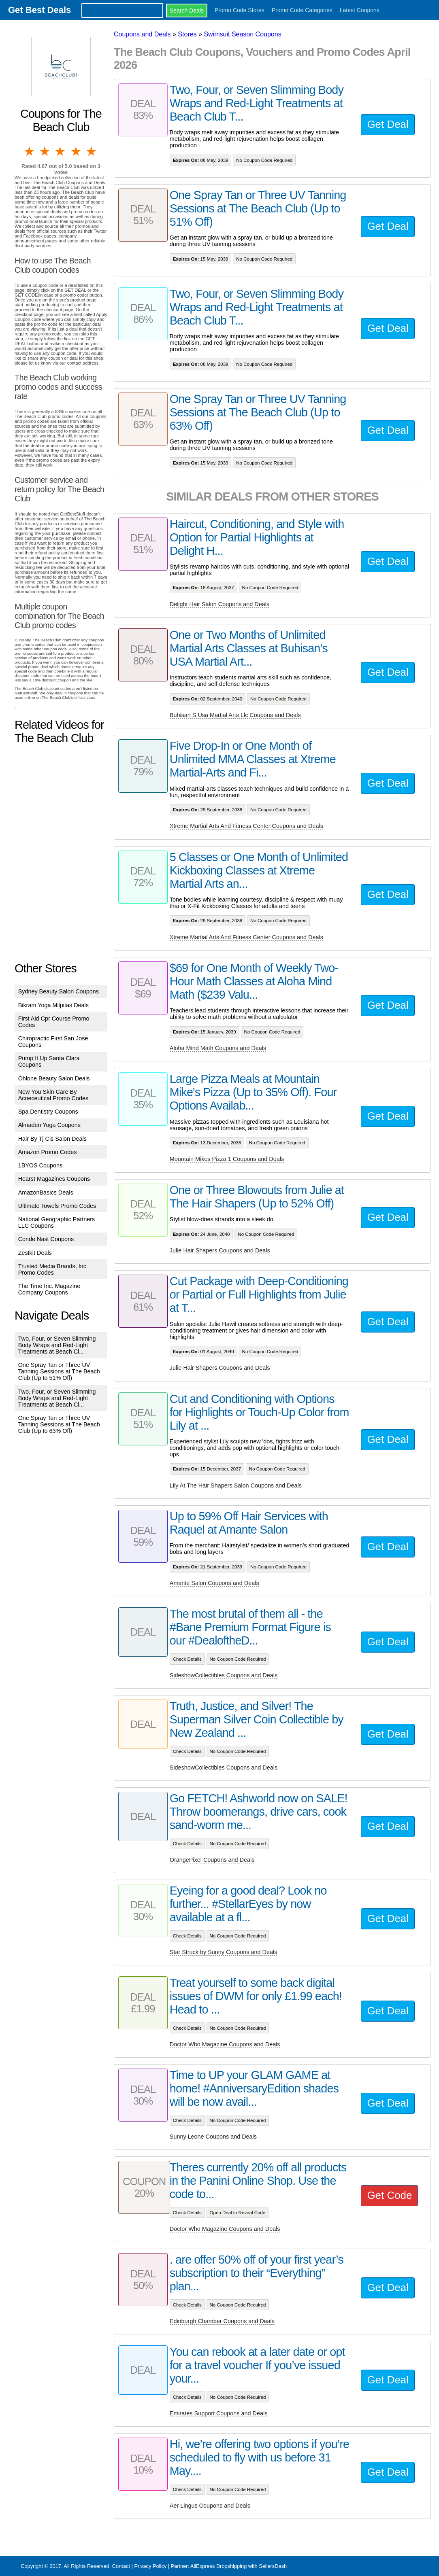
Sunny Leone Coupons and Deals (213, 2136)
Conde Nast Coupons (46, 1239)
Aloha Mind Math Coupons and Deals (218, 1048)
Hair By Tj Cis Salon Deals (52, 1138)
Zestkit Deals (35, 1253)
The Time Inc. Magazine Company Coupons (49, 1289)
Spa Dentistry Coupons (48, 1111)
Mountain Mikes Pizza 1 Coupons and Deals (227, 1159)
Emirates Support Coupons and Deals (219, 2413)
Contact (121, 2566)
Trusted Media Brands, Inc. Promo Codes (53, 1269)
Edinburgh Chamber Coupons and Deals (222, 2321)
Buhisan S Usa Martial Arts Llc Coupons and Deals (235, 715)
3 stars (60, 151)
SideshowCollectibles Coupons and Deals (223, 1675)
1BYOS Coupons (40, 1165)
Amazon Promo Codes (47, 1152)
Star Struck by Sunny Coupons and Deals (223, 1952)
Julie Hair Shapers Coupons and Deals (220, 1250)
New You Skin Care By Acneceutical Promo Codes (53, 1095)
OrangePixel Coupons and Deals (212, 1860)
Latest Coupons (359, 10)
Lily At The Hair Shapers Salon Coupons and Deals (236, 1485)
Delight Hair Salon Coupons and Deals (219, 604)
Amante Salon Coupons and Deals (214, 1583)
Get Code (389, 2195)
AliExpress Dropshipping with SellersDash (238, 2566)
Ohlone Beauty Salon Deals (54, 1078)
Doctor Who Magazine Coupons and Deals (225, 2044)
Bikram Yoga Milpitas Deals (53, 1005)
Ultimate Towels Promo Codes (57, 1206)
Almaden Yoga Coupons (49, 1125)
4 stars (76, 151)
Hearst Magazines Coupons (54, 1179)
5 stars (92, 151)
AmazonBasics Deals (45, 1192)
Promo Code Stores (239, 10)
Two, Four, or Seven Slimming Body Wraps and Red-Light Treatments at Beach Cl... (57, 1345)
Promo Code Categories (302, 10)
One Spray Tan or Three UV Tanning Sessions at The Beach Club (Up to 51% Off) (59, 1371)
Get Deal (387, 124)
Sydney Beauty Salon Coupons (58, 991)
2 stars (45, 151)
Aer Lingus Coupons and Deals (210, 2505)
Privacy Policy (150, 2566)
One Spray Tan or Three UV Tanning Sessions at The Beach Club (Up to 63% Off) (59, 1424)
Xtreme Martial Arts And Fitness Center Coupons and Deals (246, 826)
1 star (30, 151)
